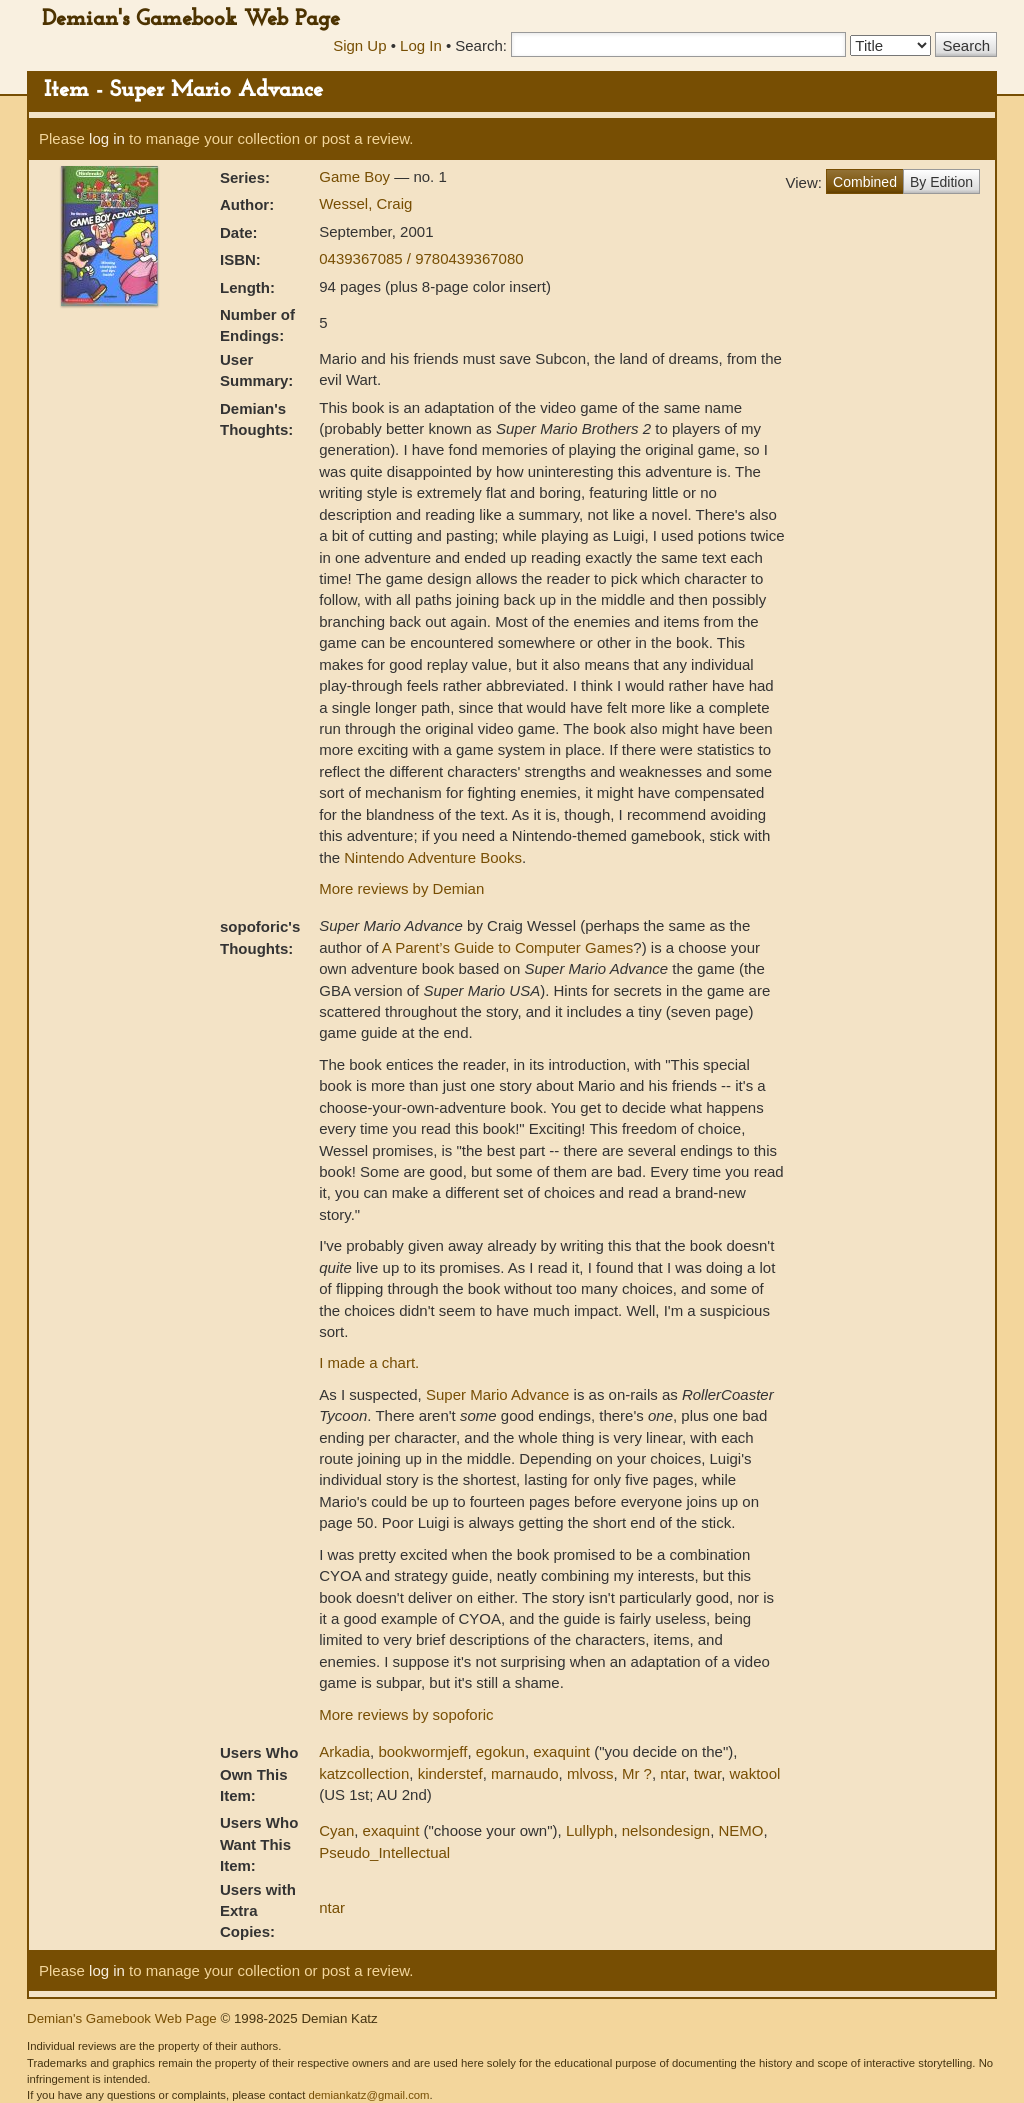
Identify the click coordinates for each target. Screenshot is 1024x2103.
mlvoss (590, 1773)
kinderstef (450, 1773)
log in (107, 138)
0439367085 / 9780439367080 (421, 258)
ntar (672, 1773)
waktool (755, 1773)
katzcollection (364, 1773)
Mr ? (637, 1773)
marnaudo (525, 1773)
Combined (865, 182)
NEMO (741, 1830)
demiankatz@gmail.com (368, 2095)
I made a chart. (369, 1362)
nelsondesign (666, 1830)
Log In (421, 45)
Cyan (336, 1830)
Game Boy (356, 176)
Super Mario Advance (497, 1394)
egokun (500, 1751)
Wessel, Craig (365, 203)
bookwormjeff (422, 1751)
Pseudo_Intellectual (384, 1852)
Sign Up (359, 45)
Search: (481, 45)
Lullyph (590, 1830)
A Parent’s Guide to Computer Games (508, 947)
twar (708, 1773)
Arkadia (344, 1751)
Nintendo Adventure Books (433, 857)
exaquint (561, 1751)
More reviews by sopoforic (406, 1714)
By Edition (941, 182)
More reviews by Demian (401, 888)
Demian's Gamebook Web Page (191, 19)
